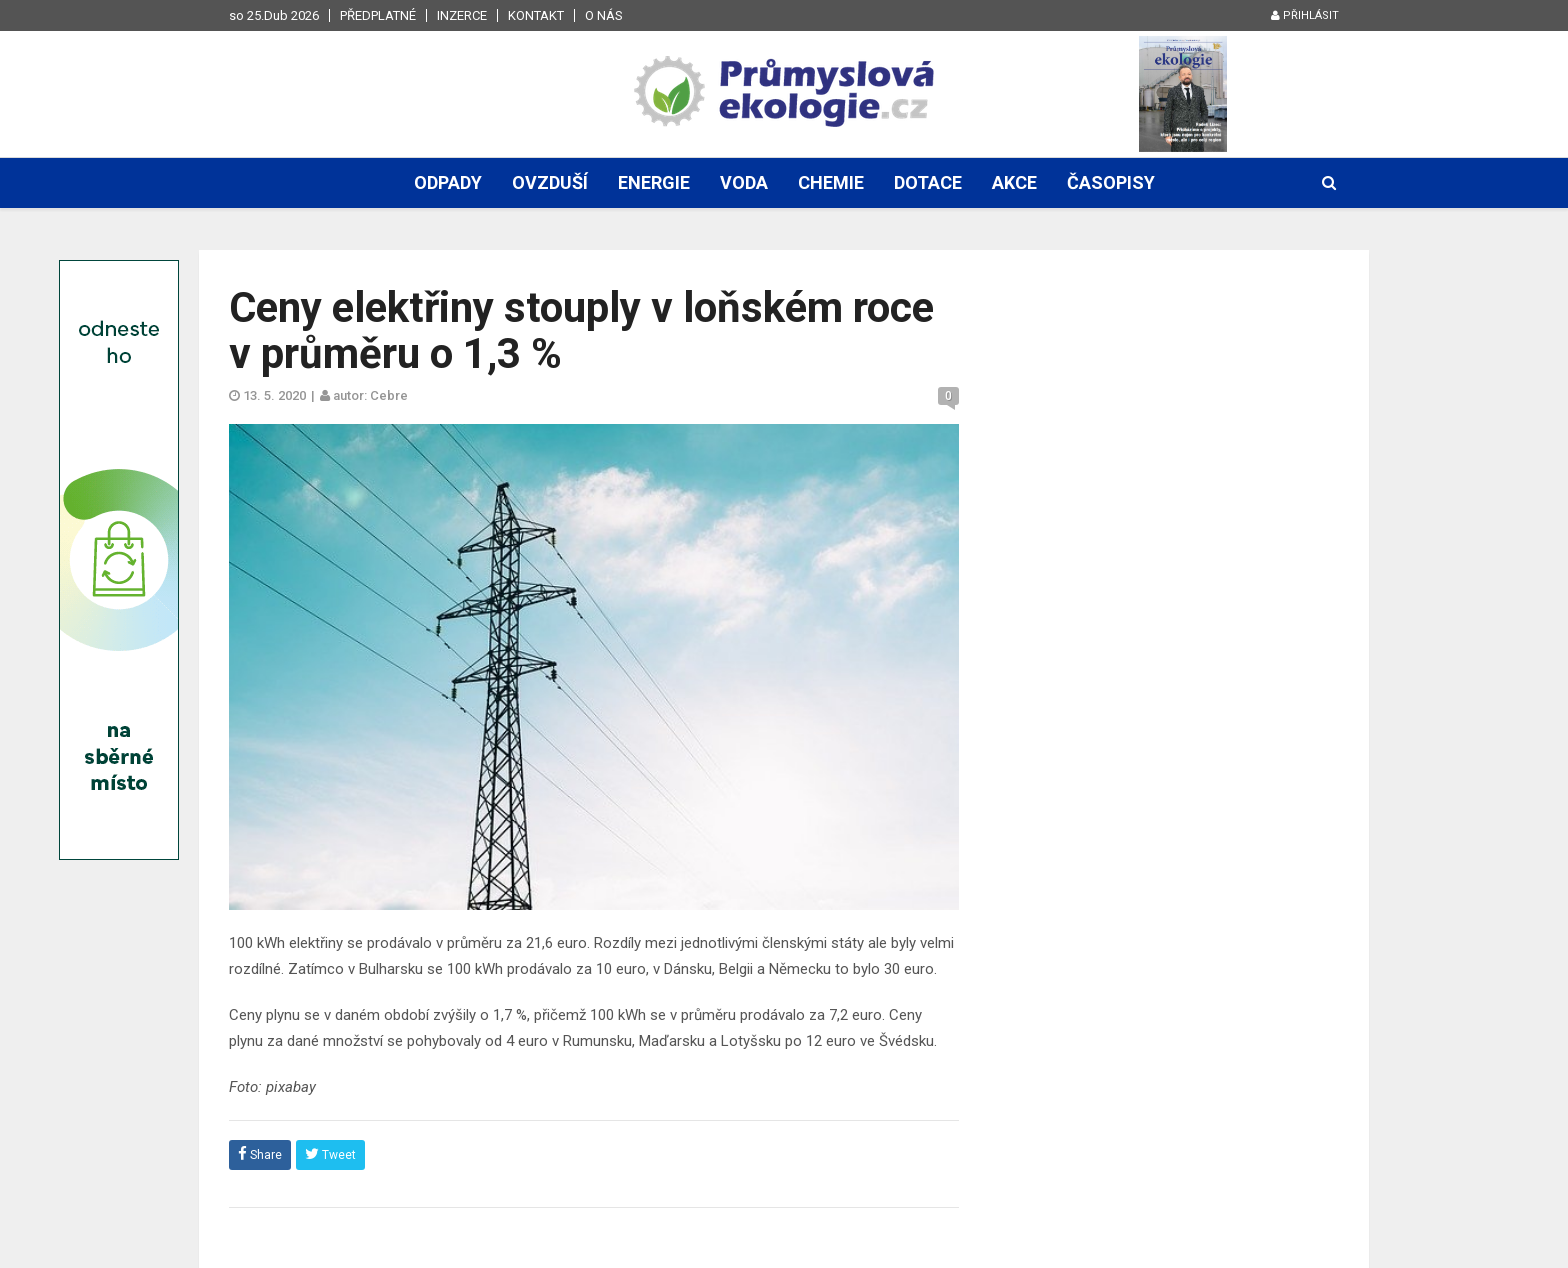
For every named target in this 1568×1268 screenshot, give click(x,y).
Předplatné (378, 15)
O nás (604, 15)
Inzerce (462, 15)
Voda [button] (744, 182)
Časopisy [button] (1111, 182)
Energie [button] (654, 182)
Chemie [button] (831, 182)
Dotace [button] (928, 182)
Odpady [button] (448, 182)
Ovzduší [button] (550, 182)
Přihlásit (1305, 15)
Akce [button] (1014, 182)
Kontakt (536, 15)
